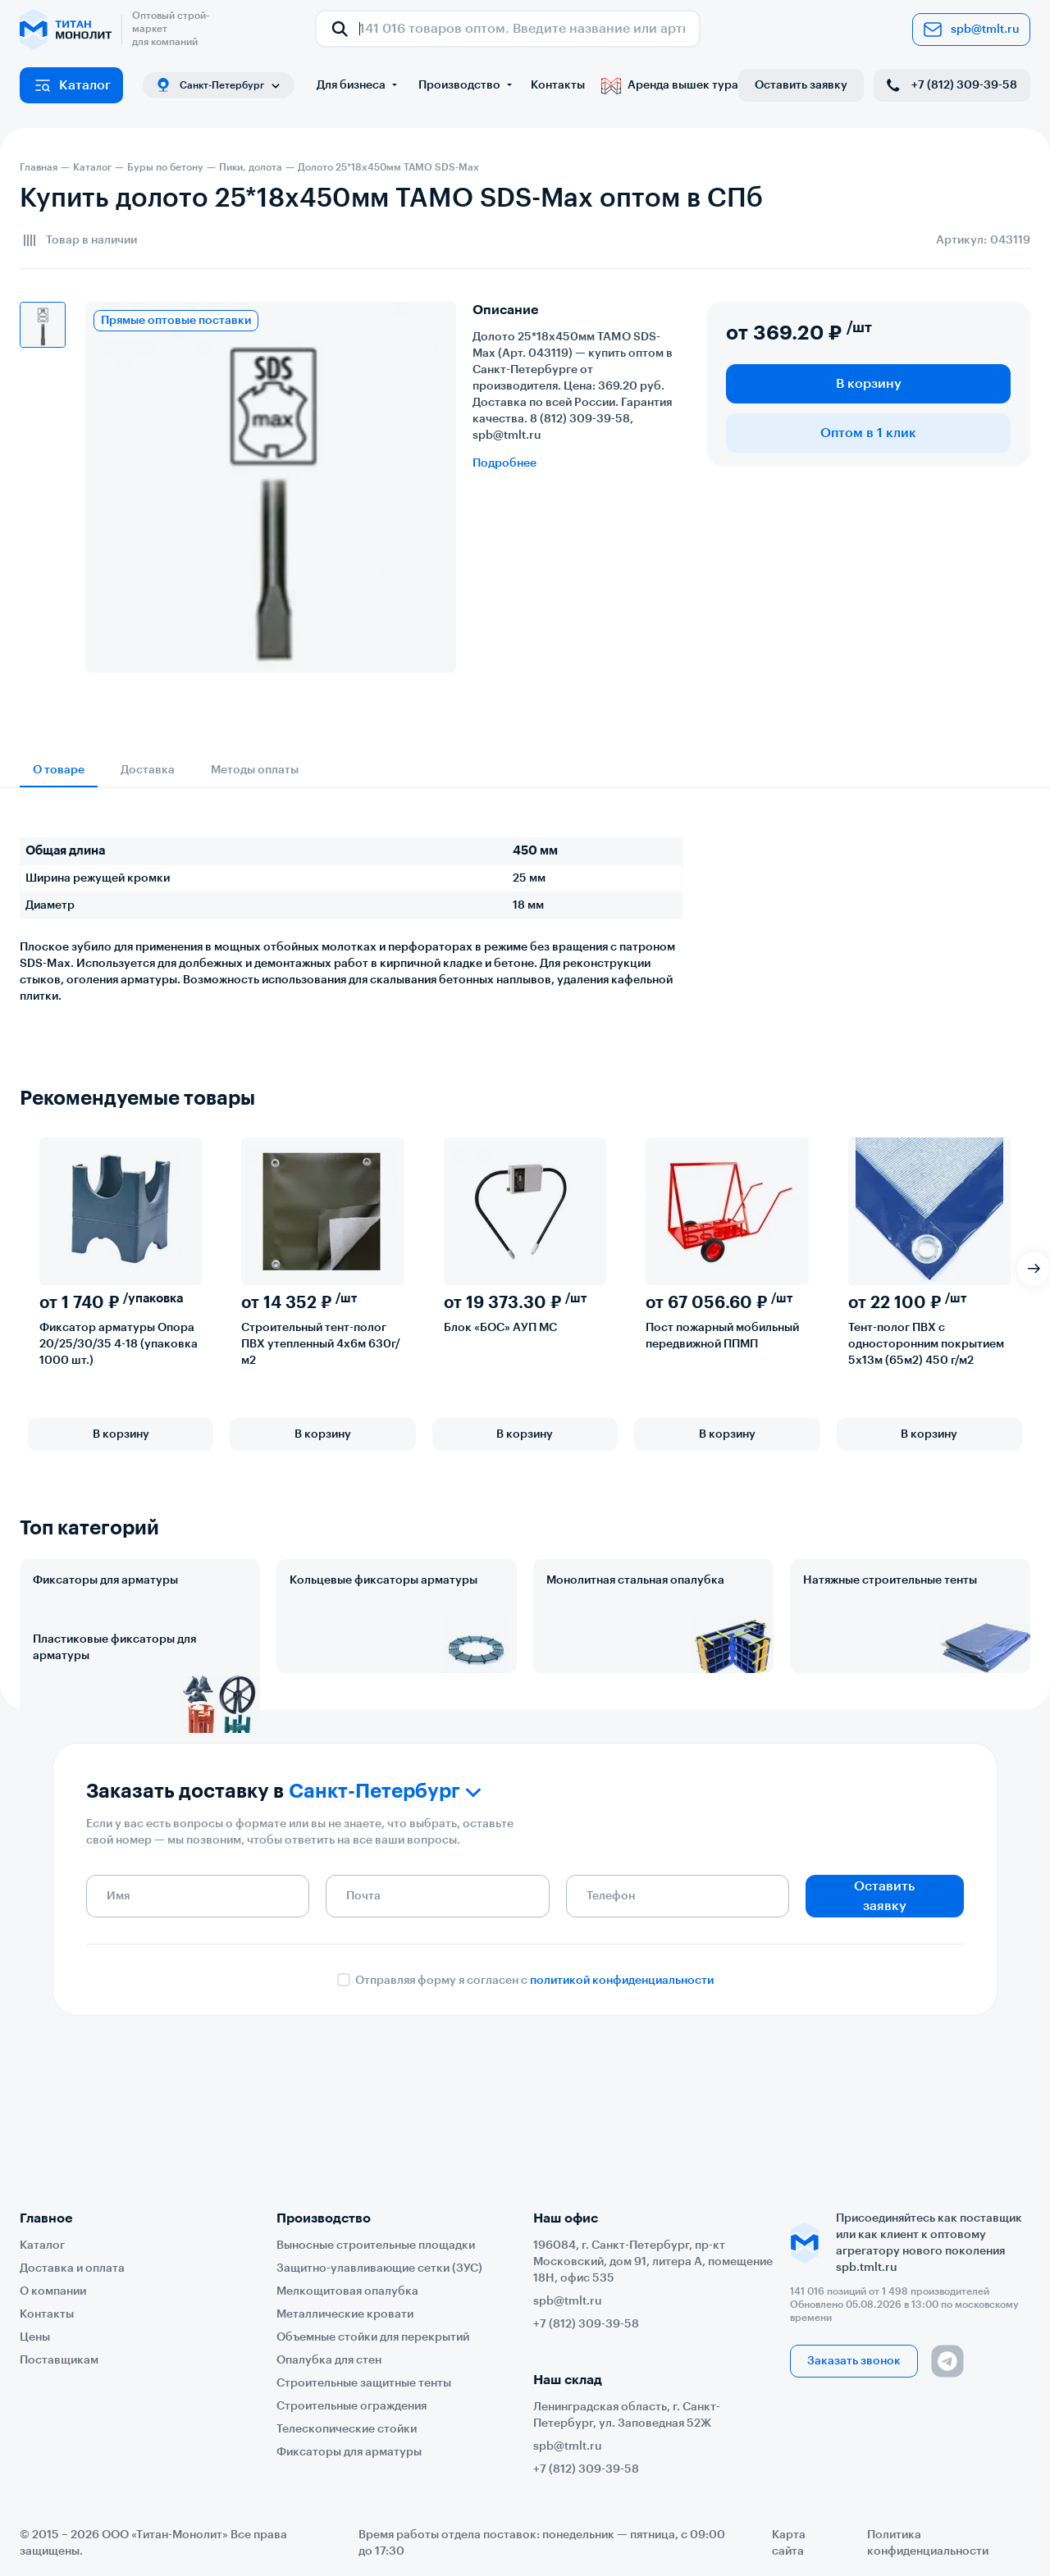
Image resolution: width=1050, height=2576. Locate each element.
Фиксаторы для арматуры (105, 1580)
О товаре (58, 770)
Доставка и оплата (72, 2268)
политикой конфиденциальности (622, 2108)
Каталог (72, 85)
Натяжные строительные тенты (890, 1580)
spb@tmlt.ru (971, 29)
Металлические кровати (344, 2314)
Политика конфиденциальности (927, 2543)
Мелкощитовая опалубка (347, 2291)
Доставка (148, 770)
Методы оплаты (255, 770)
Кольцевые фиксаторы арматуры (383, 1580)
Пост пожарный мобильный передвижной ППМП (722, 1336)
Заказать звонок (854, 2361)
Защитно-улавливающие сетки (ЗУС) (379, 2268)
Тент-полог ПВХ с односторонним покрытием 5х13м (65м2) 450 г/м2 (926, 1344)
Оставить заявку (801, 85)
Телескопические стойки (346, 2429)
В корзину (869, 383)
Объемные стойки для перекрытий (372, 2337)
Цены (35, 2337)
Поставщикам (59, 2360)
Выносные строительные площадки (375, 2245)
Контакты (558, 85)
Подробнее (504, 463)
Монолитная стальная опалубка (635, 1580)
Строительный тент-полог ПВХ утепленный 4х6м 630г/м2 (320, 1344)
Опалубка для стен (328, 2360)
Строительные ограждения (351, 2406)
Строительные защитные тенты (363, 2383)
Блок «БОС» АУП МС (500, 1328)
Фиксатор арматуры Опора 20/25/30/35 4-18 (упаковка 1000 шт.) (118, 1344)
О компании (53, 2291)
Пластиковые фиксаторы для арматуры (114, 1720)
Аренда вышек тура (669, 85)
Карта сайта (789, 2543)
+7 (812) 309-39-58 (950, 85)
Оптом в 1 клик (868, 433)
